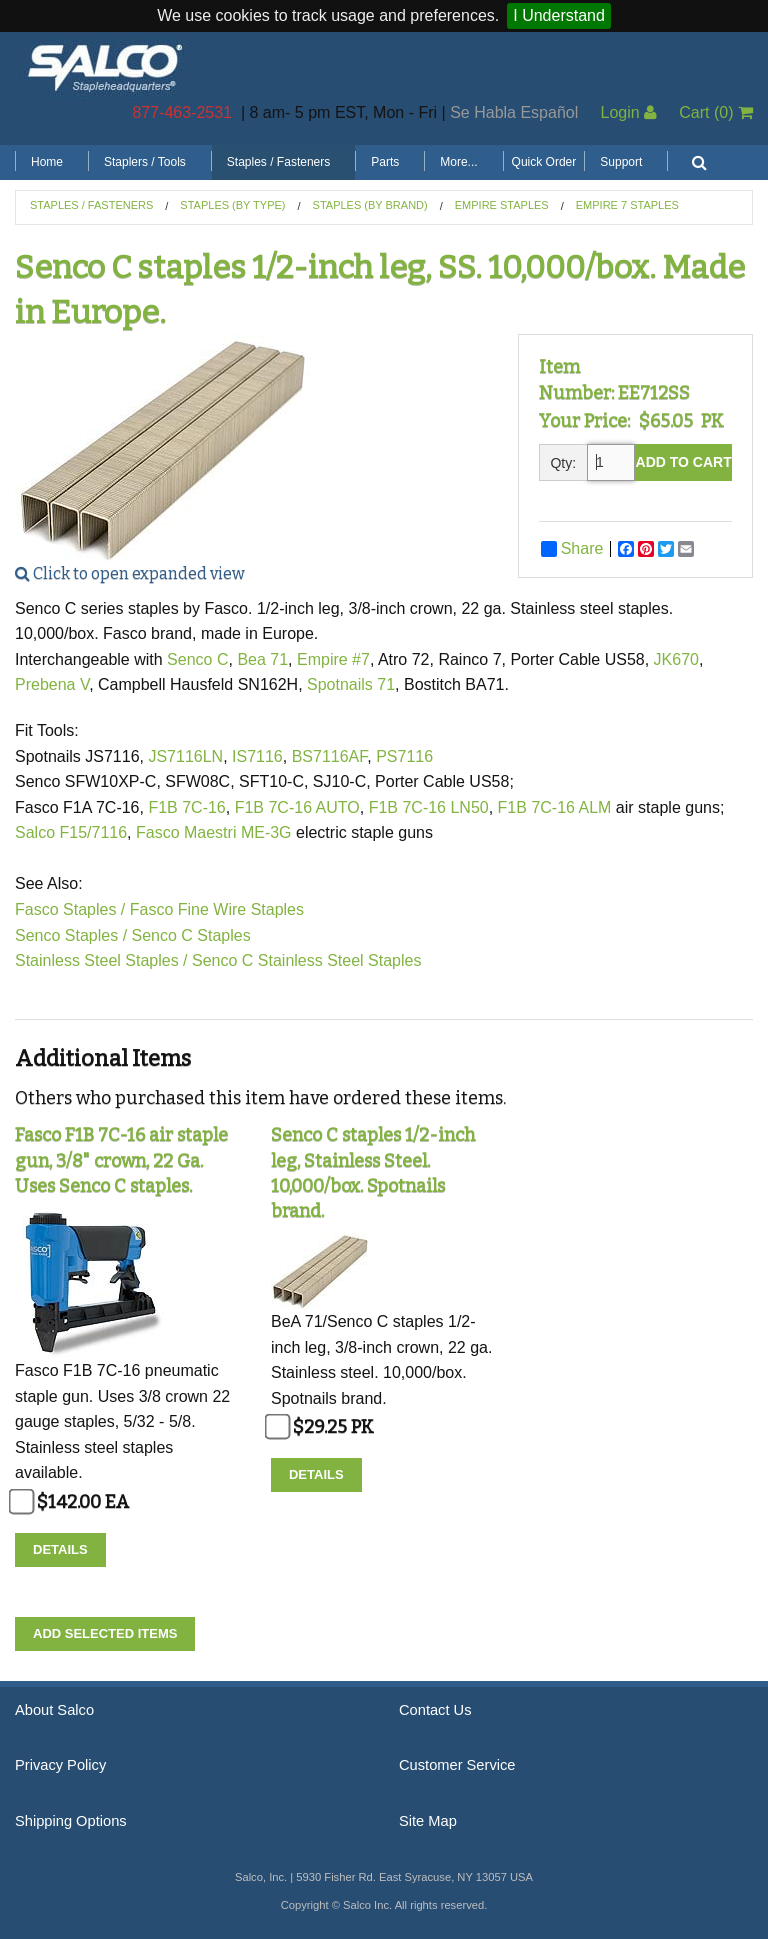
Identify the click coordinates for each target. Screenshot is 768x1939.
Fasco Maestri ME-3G (216, 832)
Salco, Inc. (105, 66)
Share (572, 549)
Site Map (428, 1821)
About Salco (54, 1710)
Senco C (197, 659)
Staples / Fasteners (278, 162)
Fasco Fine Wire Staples (217, 909)
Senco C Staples (191, 935)
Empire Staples (502, 205)
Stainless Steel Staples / (101, 960)
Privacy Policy (60, 1765)
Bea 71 (262, 659)
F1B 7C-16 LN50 (429, 807)
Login (628, 112)
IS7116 (257, 756)
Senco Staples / (71, 935)
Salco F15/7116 (71, 832)
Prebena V (52, 684)
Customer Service (457, 1765)
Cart (716, 112)
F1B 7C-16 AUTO (297, 807)
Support (621, 162)
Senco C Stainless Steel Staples (306, 960)
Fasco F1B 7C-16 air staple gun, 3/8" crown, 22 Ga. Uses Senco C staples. (121, 1160)
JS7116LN (185, 756)
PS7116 (404, 756)
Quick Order (544, 162)
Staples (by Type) (232, 205)
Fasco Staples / (70, 909)
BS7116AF (330, 756)
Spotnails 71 (351, 684)
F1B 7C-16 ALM (555, 807)
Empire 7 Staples (627, 205)
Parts (385, 162)
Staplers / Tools (145, 162)
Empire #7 (333, 659)
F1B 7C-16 (186, 807)
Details (60, 1549)
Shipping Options (71, 1821)
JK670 (676, 659)
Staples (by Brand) (370, 205)
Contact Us (435, 1710)
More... (458, 162)
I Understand (559, 15)
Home (47, 162)
